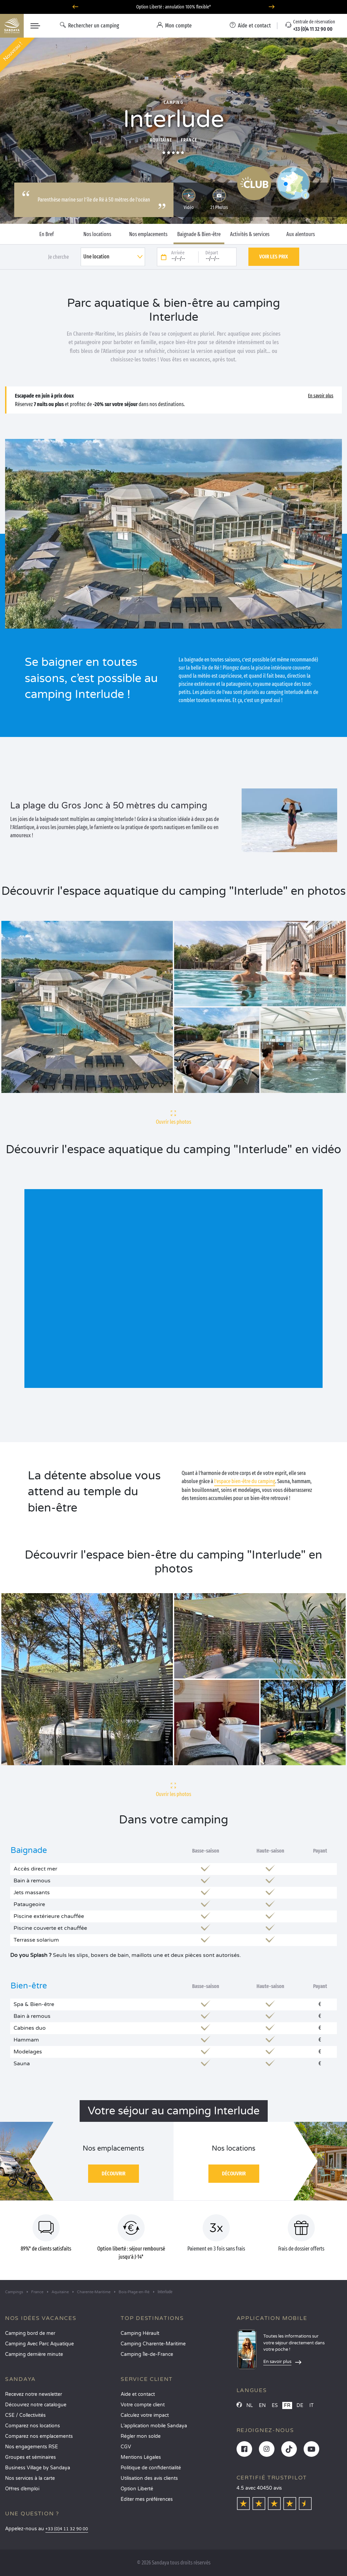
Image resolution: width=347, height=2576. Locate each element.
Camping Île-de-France (147, 2354)
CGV (126, 2447)
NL (249, 2405)
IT (311, 2405)
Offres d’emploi (22, 2489)
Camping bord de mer (30, 2333)
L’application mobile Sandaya (154, 2426)
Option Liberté (137, 2489)
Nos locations (97, 234)
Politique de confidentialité (151, 2468)
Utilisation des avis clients (149, 2478)
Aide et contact (138, 2394)
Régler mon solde (141, 2436)
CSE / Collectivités (25, 2415)
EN (262, 2405)
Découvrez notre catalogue (35, 2405)
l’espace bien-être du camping (244, 1481)
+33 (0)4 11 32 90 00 (66, 2529)
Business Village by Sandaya (37, 2468)
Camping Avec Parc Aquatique (39, 2344)
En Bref (46, 234)
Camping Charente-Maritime (153, 2344)
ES (275, 2405)
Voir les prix (273, 256)
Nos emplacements (148, 234)
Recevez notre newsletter (33, 2394)
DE (300, 2405)
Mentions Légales (141, 2457)
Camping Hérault (140, 2333)
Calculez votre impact (145, 2415)
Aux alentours (300, 234)
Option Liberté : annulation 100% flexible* (173, 7)
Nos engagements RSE (31, 2447)
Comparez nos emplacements (39, 2436)
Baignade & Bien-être (199, 234)
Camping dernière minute (34, 2354)
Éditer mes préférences (147, 2499)
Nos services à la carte (30, 2478)
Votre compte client (143, 2405)
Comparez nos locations (32, 2426)
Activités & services (249, 234)
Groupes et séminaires (30, 2457)
